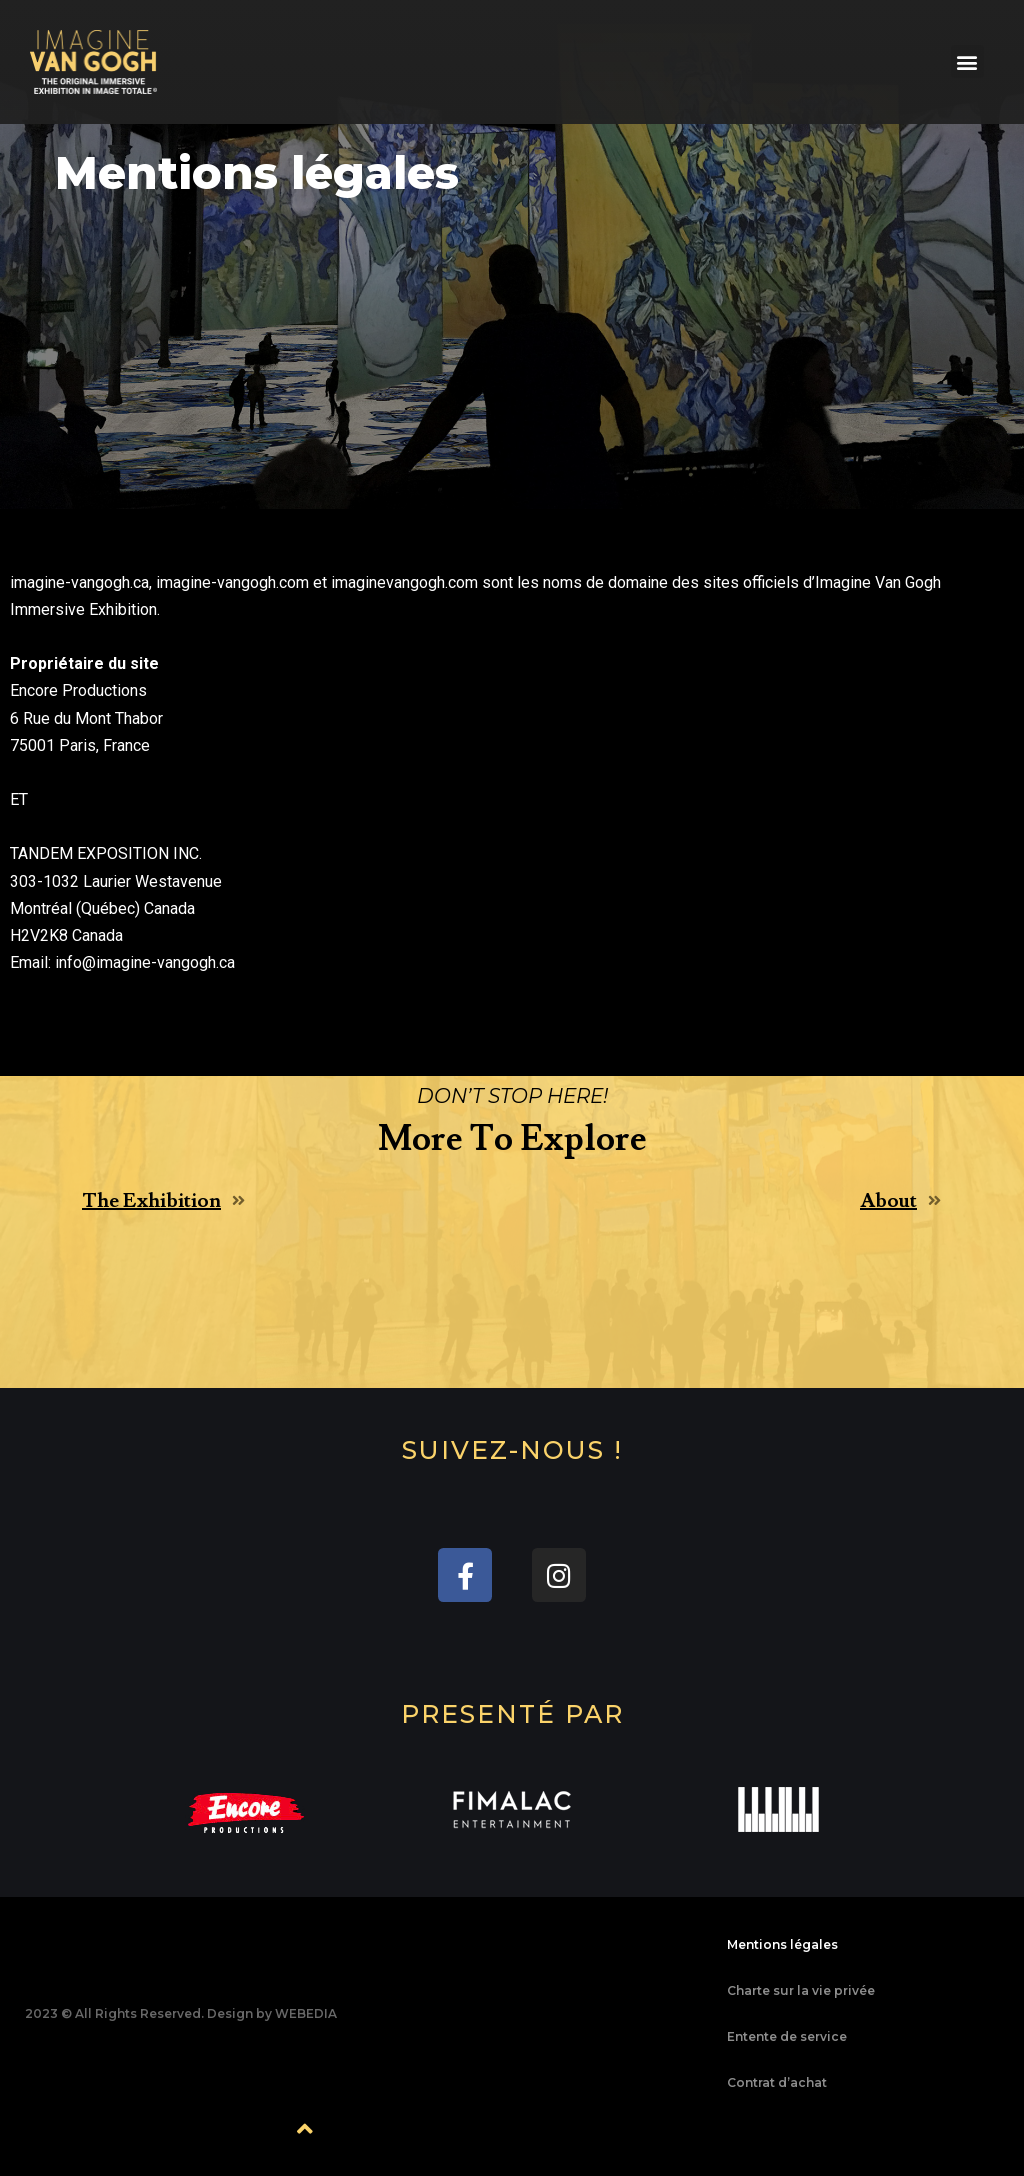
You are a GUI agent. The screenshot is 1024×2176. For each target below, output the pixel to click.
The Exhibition (151, 1201)
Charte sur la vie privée (801, 1990)
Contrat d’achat (777, 2082)
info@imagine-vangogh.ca (145, 962)
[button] (967, 61)
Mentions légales (782, 1944)
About (888, 1201)
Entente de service (787, 2036)
